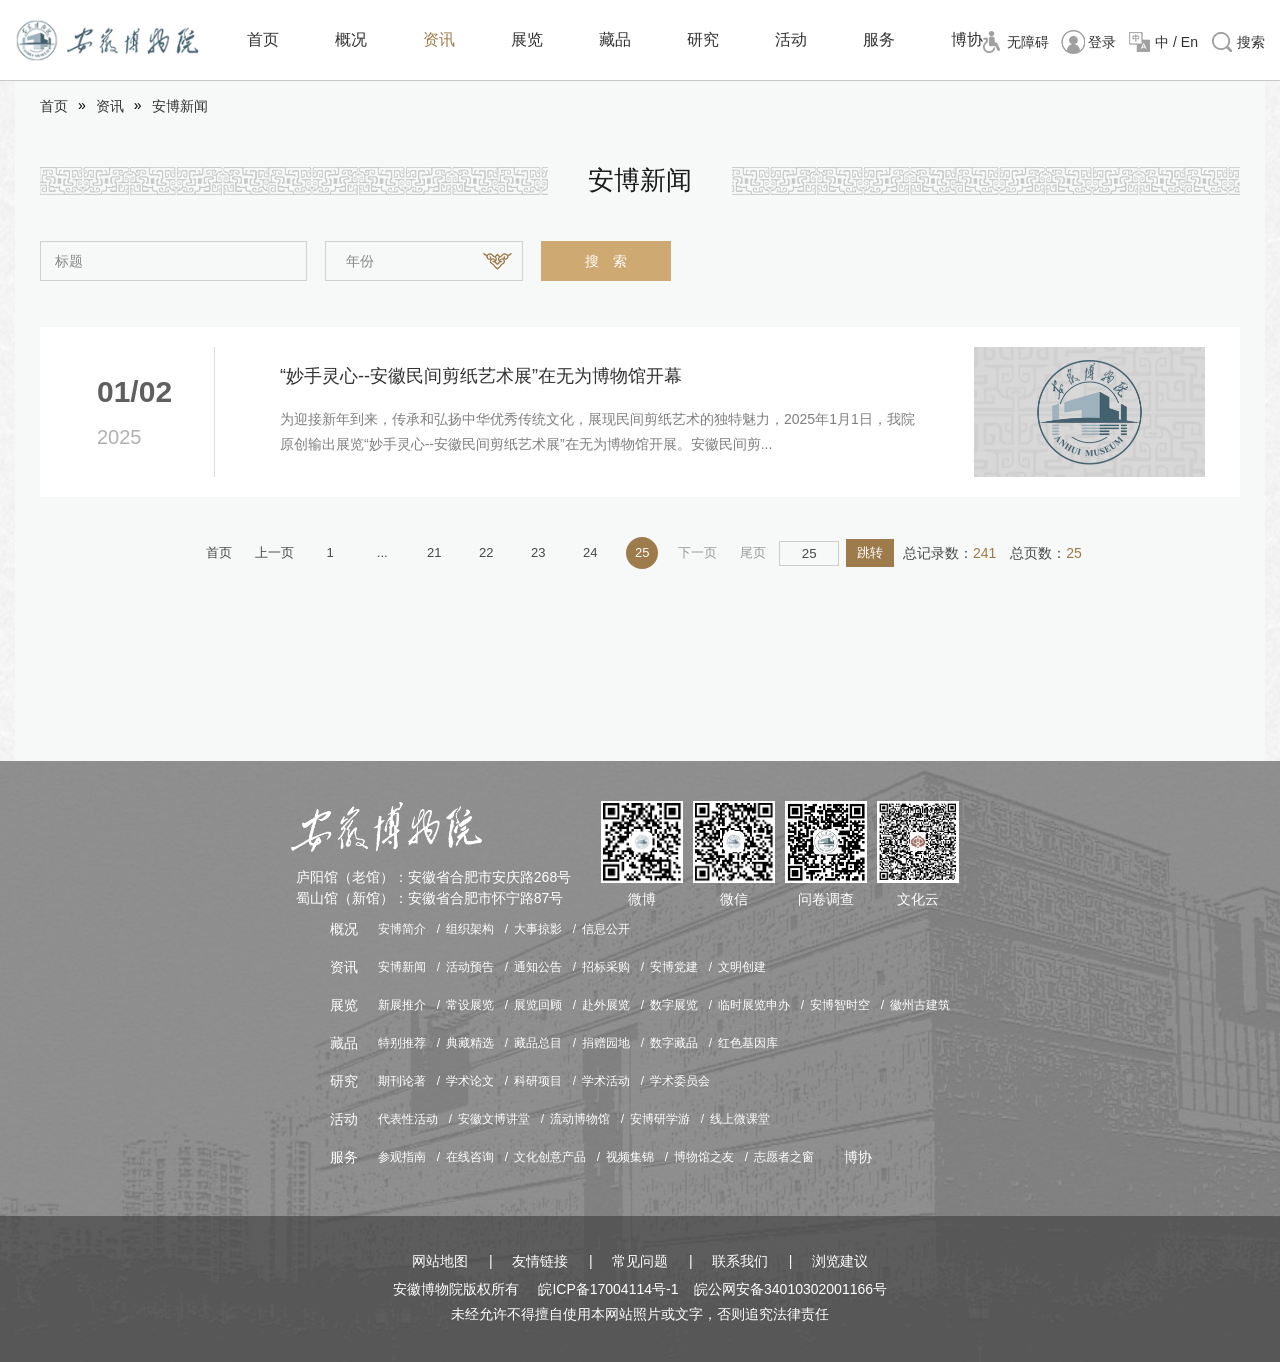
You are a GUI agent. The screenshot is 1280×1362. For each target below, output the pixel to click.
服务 (879, 39)
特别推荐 (402, 1043)
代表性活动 (408, 1119)
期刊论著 (402, 1081)
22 (486, 552)
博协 (967, 39)
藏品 (615, 39)
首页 (263, 39)
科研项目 (538, 1081)
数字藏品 (674, 1043)
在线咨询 (470, 1157)
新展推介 (402, 1005)
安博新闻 (180, 106)
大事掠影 (538, 929)
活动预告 (470, 967)
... (382, 552)
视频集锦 (630, 1157)
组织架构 (470, 929)
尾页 (753, 552)
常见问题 (640, 1261)
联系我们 (740, 1261)
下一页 (697, 552)
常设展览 (470, 1005)
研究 (703, 39)
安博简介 (402, 929)
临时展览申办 (754, 1005)
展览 (527, 39)
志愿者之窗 (784, 1157)
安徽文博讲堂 (494, 1119)
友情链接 (540, 1261)
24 (590, 552)
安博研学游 (660, 1119)
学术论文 (470, 1081)
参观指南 (402, 1157)
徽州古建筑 (920, 1005)
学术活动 (606, 1081)
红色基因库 (748, 1043)
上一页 (274, 552)
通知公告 (538, 967)
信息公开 (606, 929)
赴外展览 (606, 1005)
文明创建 (742, 967)
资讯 (439, 39)
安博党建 (674, 967)
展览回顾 (538, 1005)
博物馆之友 (704, 1157)
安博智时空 (840, 1005)
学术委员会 (680, 1081)
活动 (791, 39)
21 (434, 552)
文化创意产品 (550, 1157)
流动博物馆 (580, 1119)
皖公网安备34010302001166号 (790, 1289)
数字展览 (674, 1005)
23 (538, 552)
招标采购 (606, 967)
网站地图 (440, 1261)
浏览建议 (840, 1261)
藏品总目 (538, 1043)
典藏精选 (470, 1043)
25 (642, 552)
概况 (351, 39)
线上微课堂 (740, 1119)
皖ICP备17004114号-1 (608, 1289)
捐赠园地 (606, 1043)
